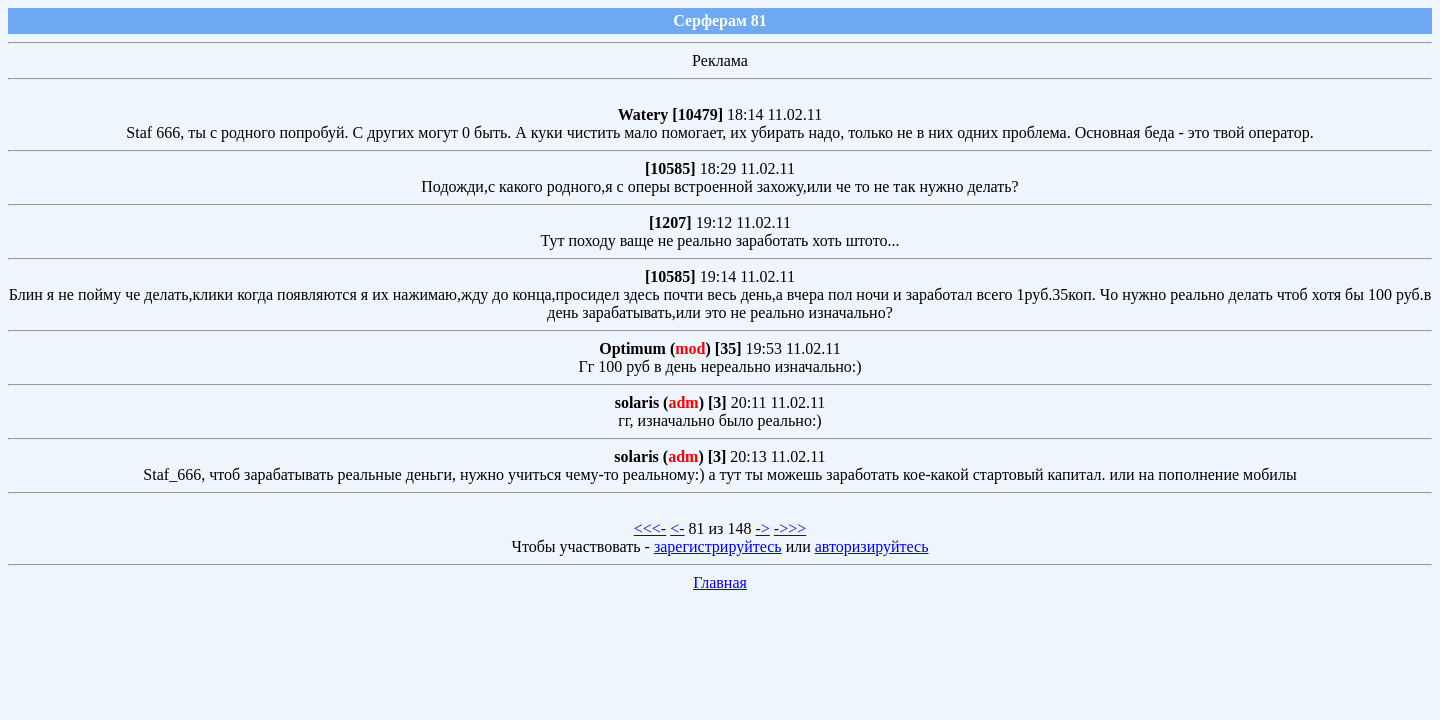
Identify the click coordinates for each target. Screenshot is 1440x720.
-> (762, 528)
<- (677, 528)
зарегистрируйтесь (718, 546)
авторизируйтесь (872, 546)
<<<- (650, 528)
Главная (720, 582)
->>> (790, 528)
